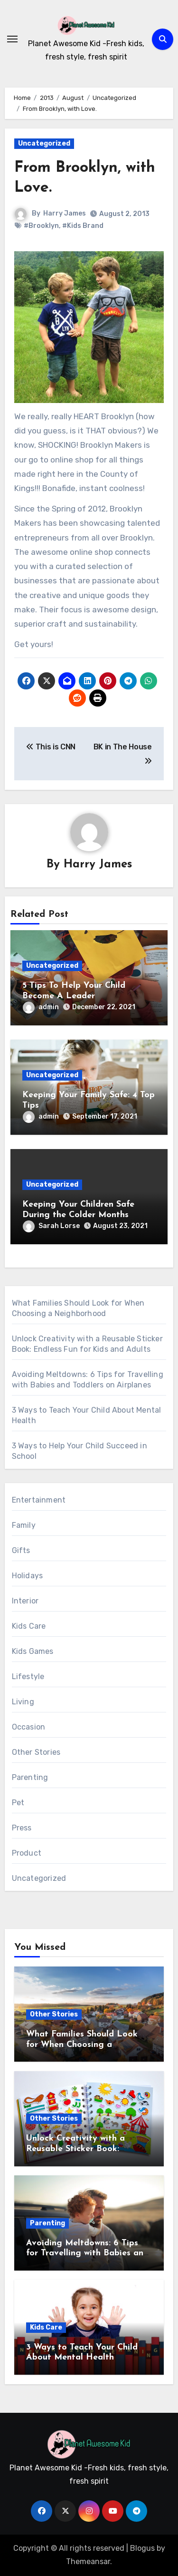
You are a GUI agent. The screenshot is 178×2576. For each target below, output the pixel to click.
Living (23, 1701)
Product (26, 1853)
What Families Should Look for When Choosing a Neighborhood (82, 2044)
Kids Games (33, 1651)
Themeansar (88, 2561)
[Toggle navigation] (12, 39)
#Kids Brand (82, 226)
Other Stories (36, 1752)
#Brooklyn (41, 226)
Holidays (27, 1575)
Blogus (142, 2548)
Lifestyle (28, 1676)
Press (22, 1827)
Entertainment (39, 1499)
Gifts (21, 1550)
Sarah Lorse (51, 1226)
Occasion (29, 1726)
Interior (25, 1600)
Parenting (30, 1777)
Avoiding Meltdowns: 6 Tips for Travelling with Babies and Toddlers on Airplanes (87, 2253)
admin (41, 1007)
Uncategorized (44, 143)
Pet (18, 1802)
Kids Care (29, 1626)
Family (24, 1525)
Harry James (64, 213)
